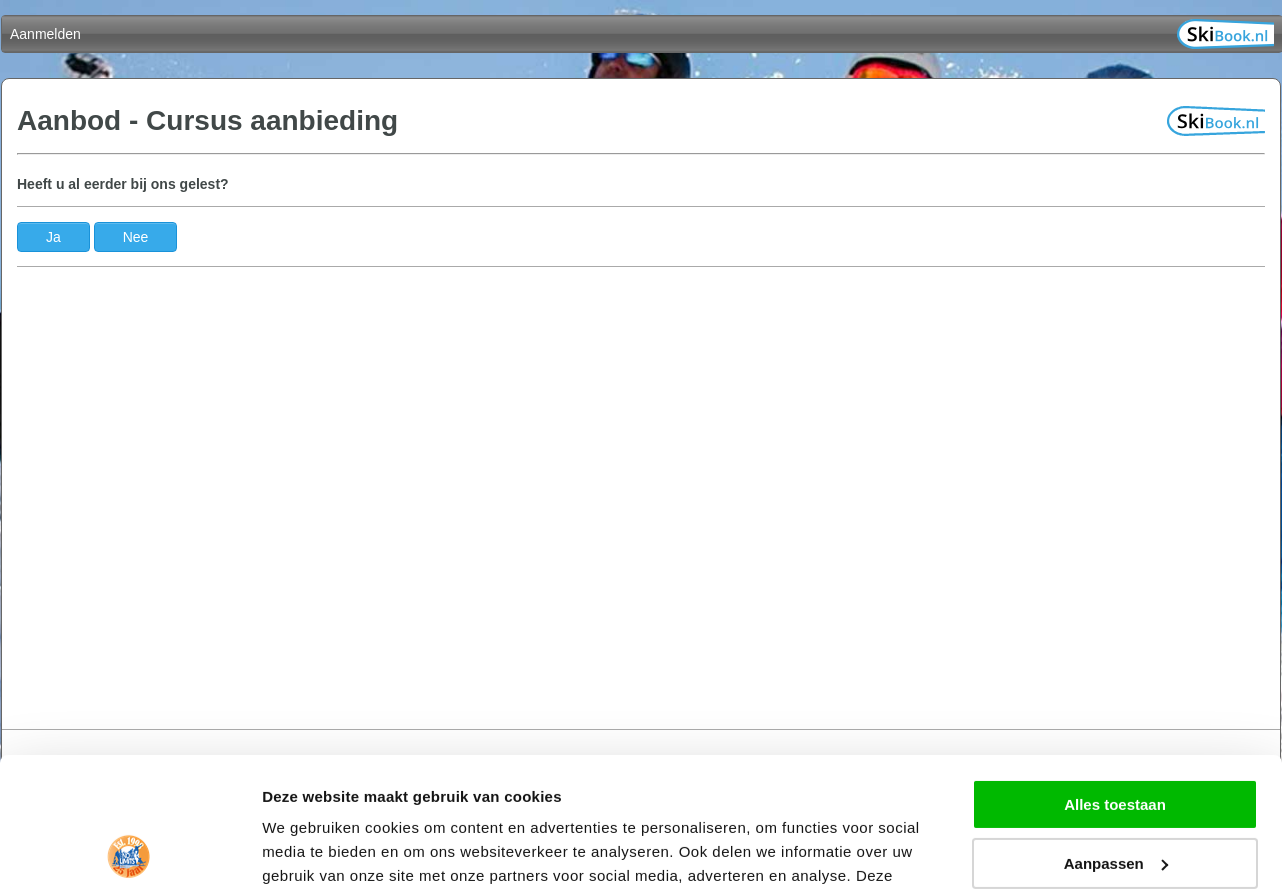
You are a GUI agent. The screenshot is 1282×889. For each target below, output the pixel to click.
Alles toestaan (1115, 675)
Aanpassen (1116, 733)
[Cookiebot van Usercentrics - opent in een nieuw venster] (129, 850)
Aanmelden (45, 34)
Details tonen (309, 849)
